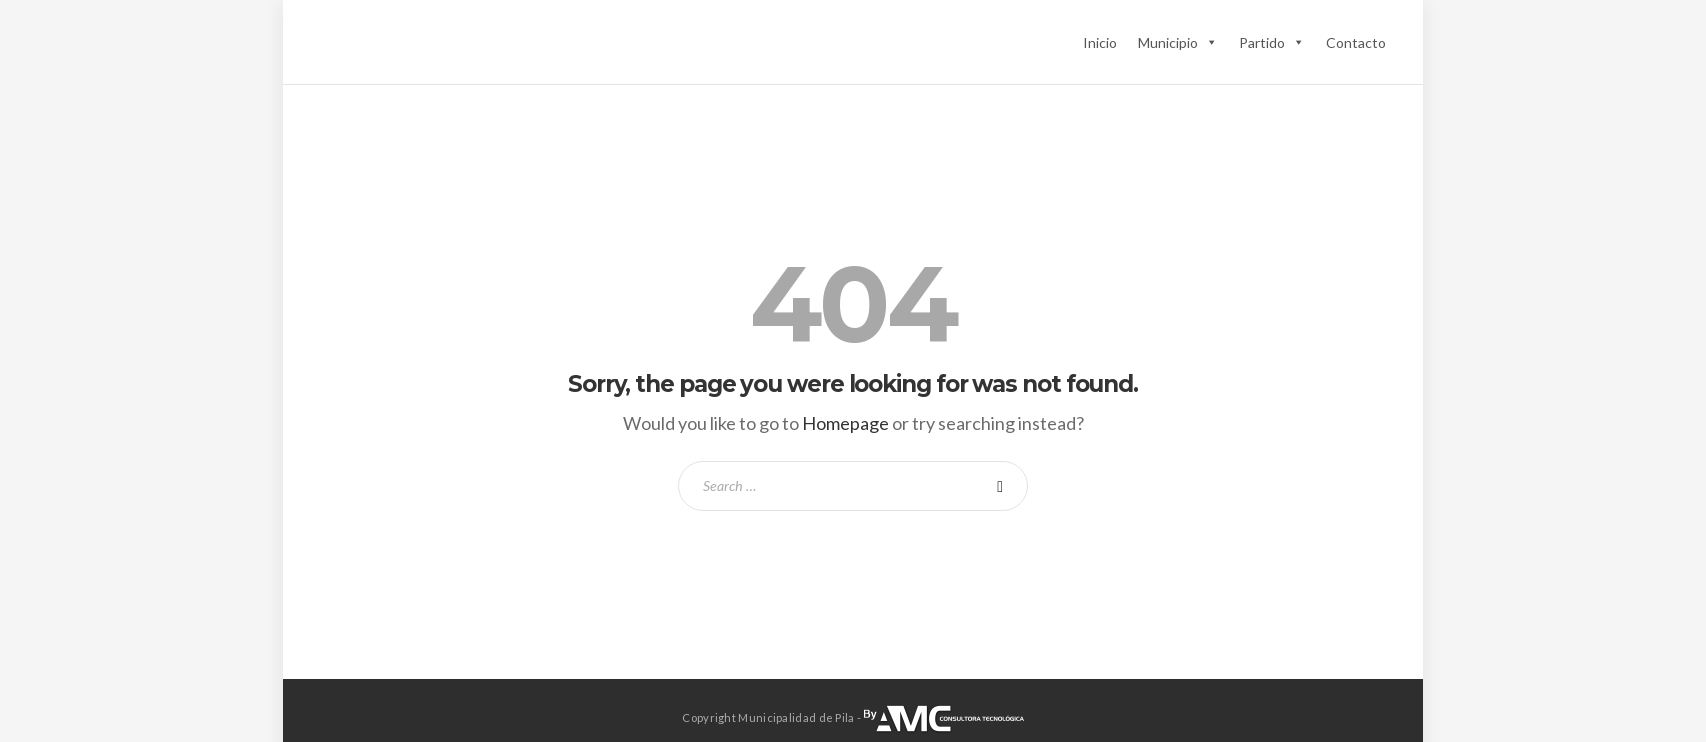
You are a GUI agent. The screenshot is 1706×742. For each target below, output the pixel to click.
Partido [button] (1272, 42)
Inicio (1100, 42)
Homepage (845, 423)
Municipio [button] (1178, 42)
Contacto (1356, 42)
